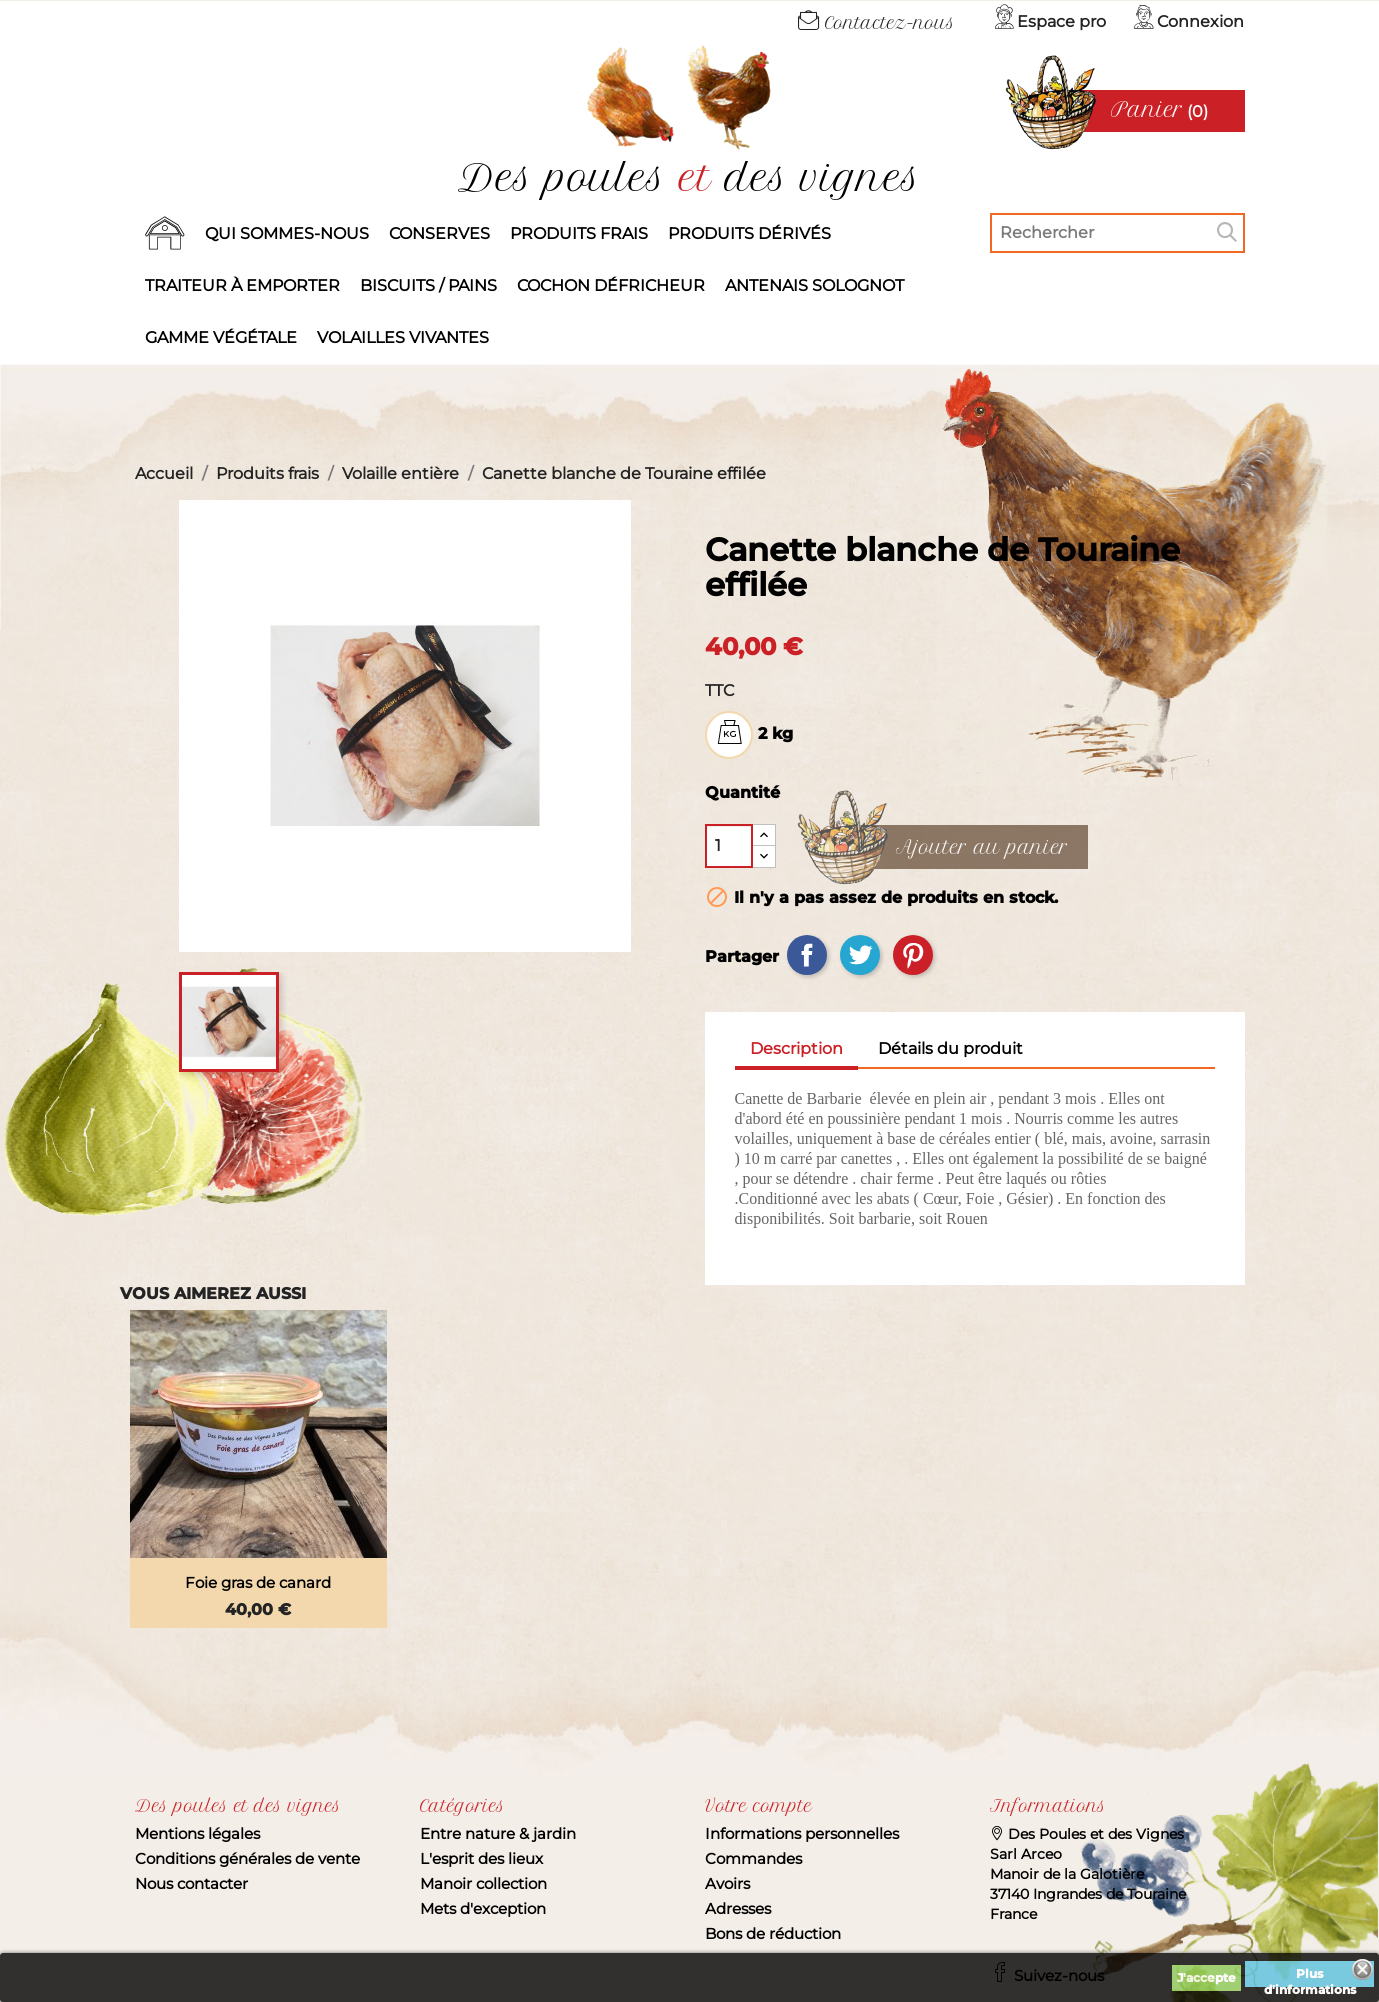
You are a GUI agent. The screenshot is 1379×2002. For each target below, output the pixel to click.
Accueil (165, 234)
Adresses (738, 1908)
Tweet (860, 955)
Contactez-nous (876, 23)
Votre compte (758, 1806)
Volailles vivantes (403, 337)
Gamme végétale (221, 337)
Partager (807, 955)
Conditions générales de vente (247, 1858)
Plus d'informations (1310, 1976)
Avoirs (727, 1883)
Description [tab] (796, 1048)
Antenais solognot (814, 285)
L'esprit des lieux (481, 1858)
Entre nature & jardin (498, 1833)
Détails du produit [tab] (950, 1048)
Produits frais (579, 233)
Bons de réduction (773, 1933)
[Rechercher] (1117, 233)
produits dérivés (749, 233)
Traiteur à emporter (242, 285)
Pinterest (913, 955)
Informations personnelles (802, 1833)
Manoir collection (483, 1883)
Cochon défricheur (611, 285)
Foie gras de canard (258, 1582)
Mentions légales (197, 1833)
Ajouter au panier (982, 848)
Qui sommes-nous (287, 233)
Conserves (439, 233)
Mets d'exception (483, 1908)
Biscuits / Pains (428, 285)
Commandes (753, 1858)
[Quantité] (729, 846)
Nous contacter (191, 1883)
